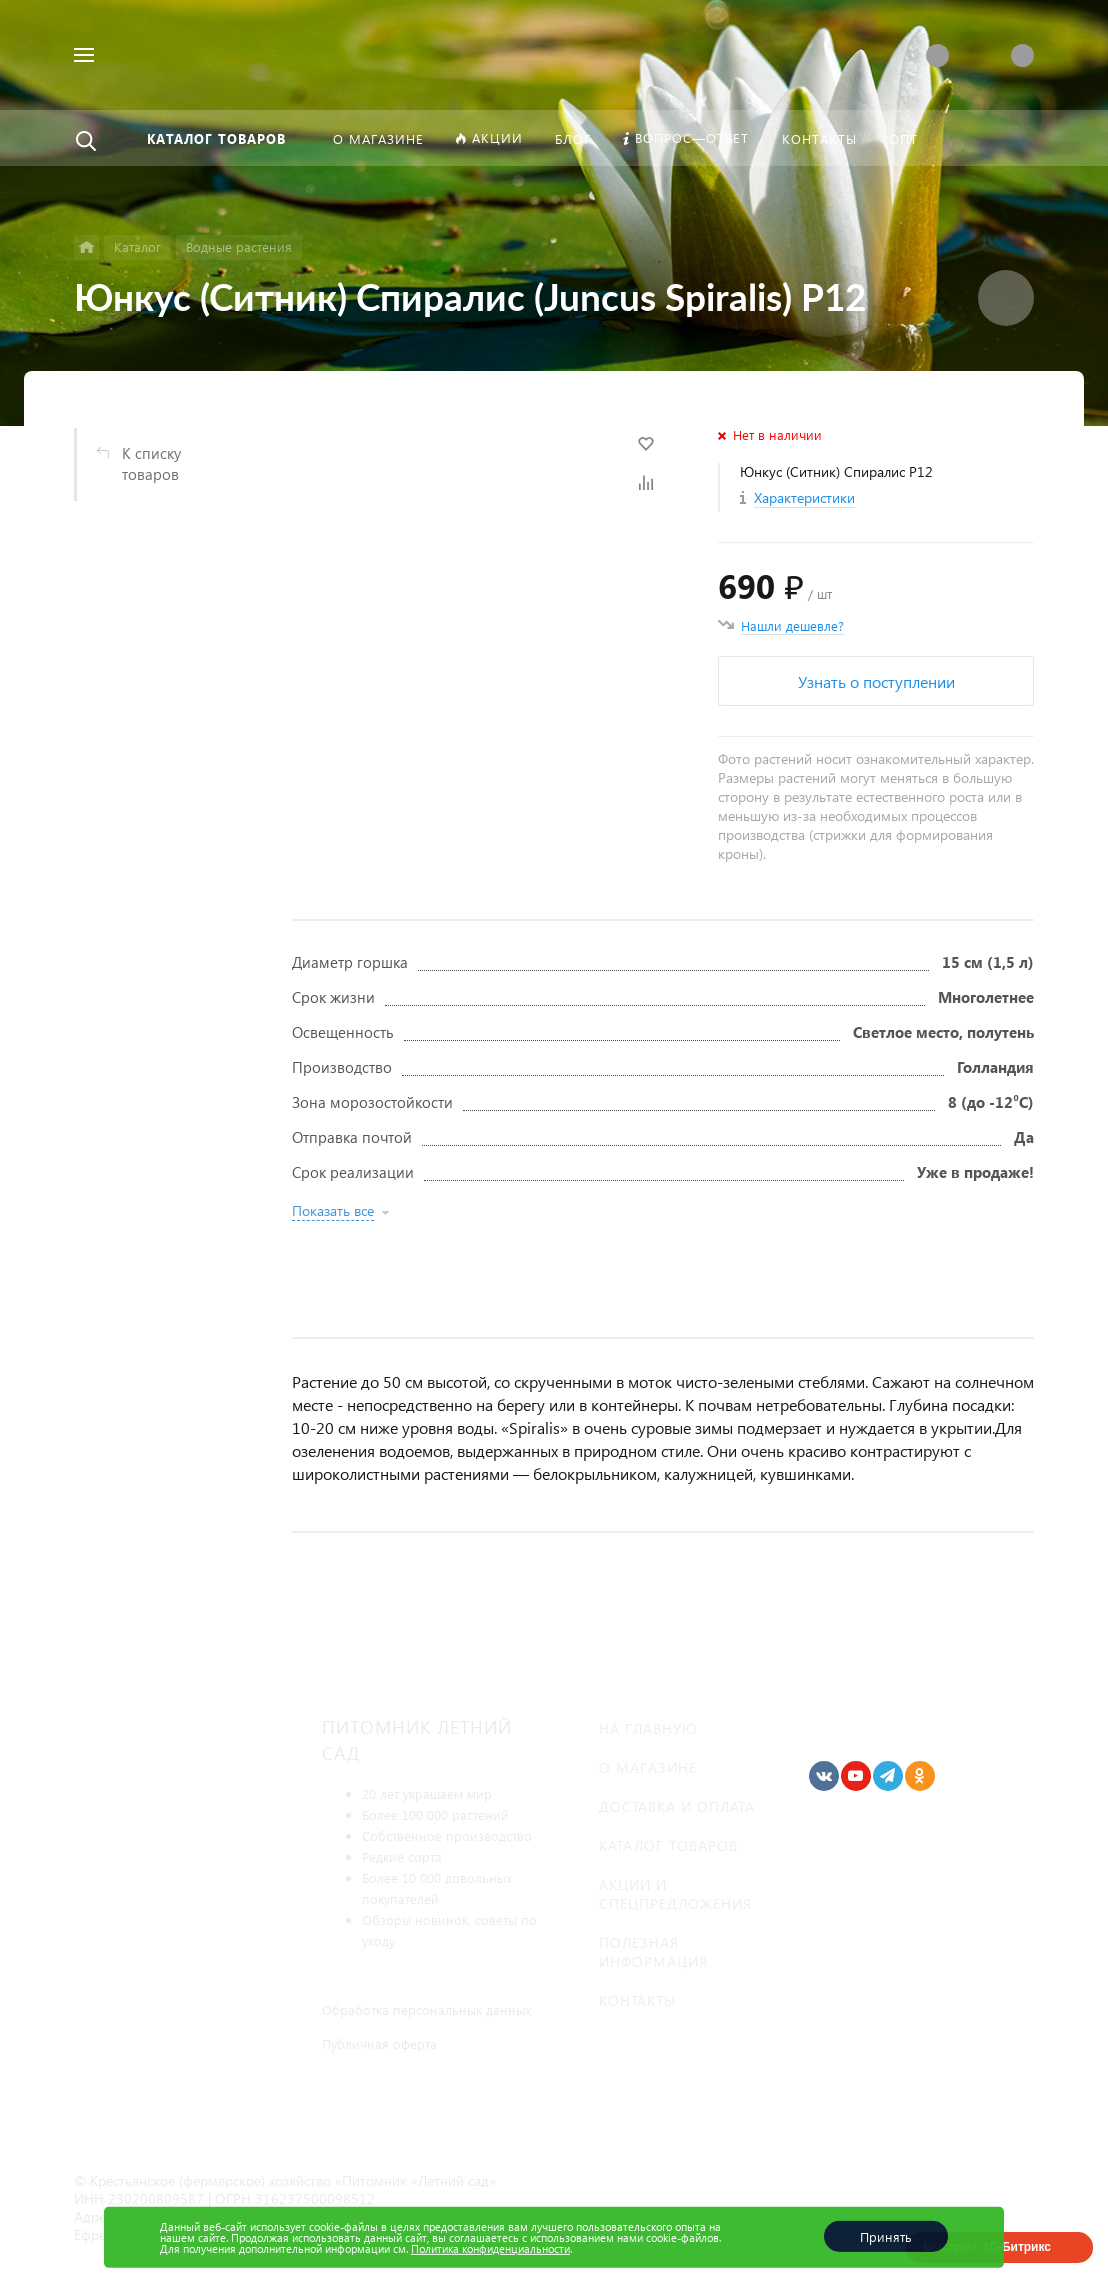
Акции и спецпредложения (675, 1894)
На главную (648, 1728)
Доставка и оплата (677, 1806)
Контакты (637, 2000)
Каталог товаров (668, 1845)
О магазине (648, 1767)
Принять (886, 2236)
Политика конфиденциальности (490, 2248)
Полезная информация (653, 1952)
